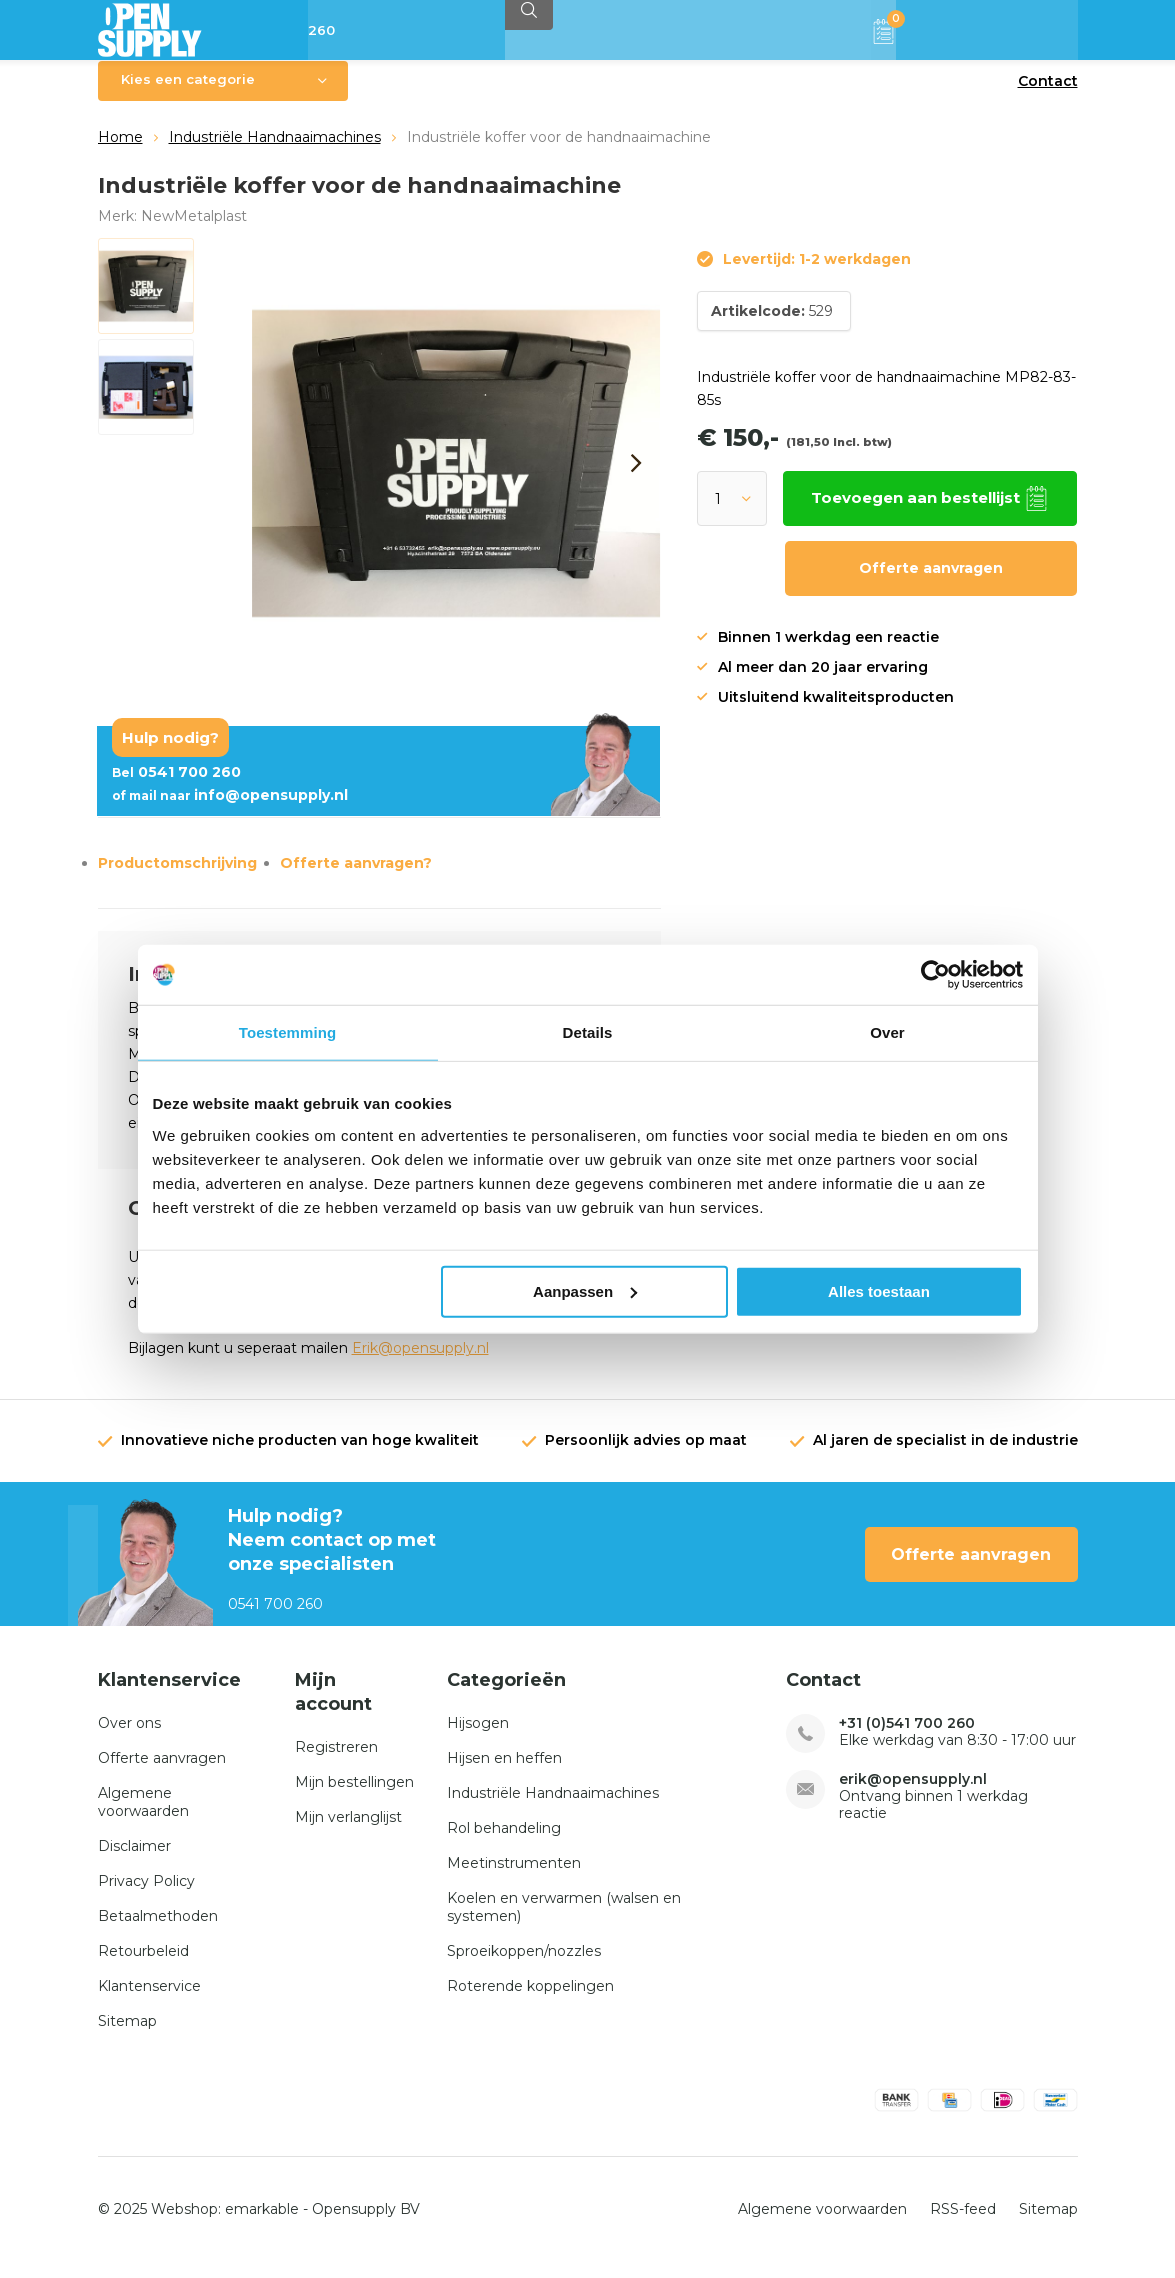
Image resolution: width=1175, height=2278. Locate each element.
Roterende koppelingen (530, 2001)
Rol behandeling (504, 1843)
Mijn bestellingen (354, 1796)
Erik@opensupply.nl (420, 1363)
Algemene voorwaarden (143, 1817)
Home (120, 152)
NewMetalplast (194, 230)
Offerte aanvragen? (356, 878)
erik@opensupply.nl (913, 1794)
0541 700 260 (176, 787)
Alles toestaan (879, 1290)
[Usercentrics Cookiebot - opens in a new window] (935, 975)
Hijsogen (478, 1738)
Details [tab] (588, 1032)
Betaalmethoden (158, 1931)
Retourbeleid (143, 1966)
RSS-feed (963, 2224)
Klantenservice (149, 2001)
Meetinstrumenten (514, 1878)
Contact (1048, 96)
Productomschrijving (177, 878)
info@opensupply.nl (230, 810)
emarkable (262, 2224)
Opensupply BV (366, 2224)
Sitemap (127, 2036)
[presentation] (637, 478)
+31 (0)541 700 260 (907, 1738)
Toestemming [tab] (288, 1032)
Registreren (336, 1761)
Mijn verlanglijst (348, 1831)
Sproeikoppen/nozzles (524, 1966)
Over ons (129, 1738)
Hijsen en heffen (504, 1773)
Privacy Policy (146, 1896)
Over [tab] (887, 1032)
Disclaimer (134, 1861)
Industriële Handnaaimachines (275, 152)
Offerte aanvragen (931, 583)
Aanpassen (585, 1290)
